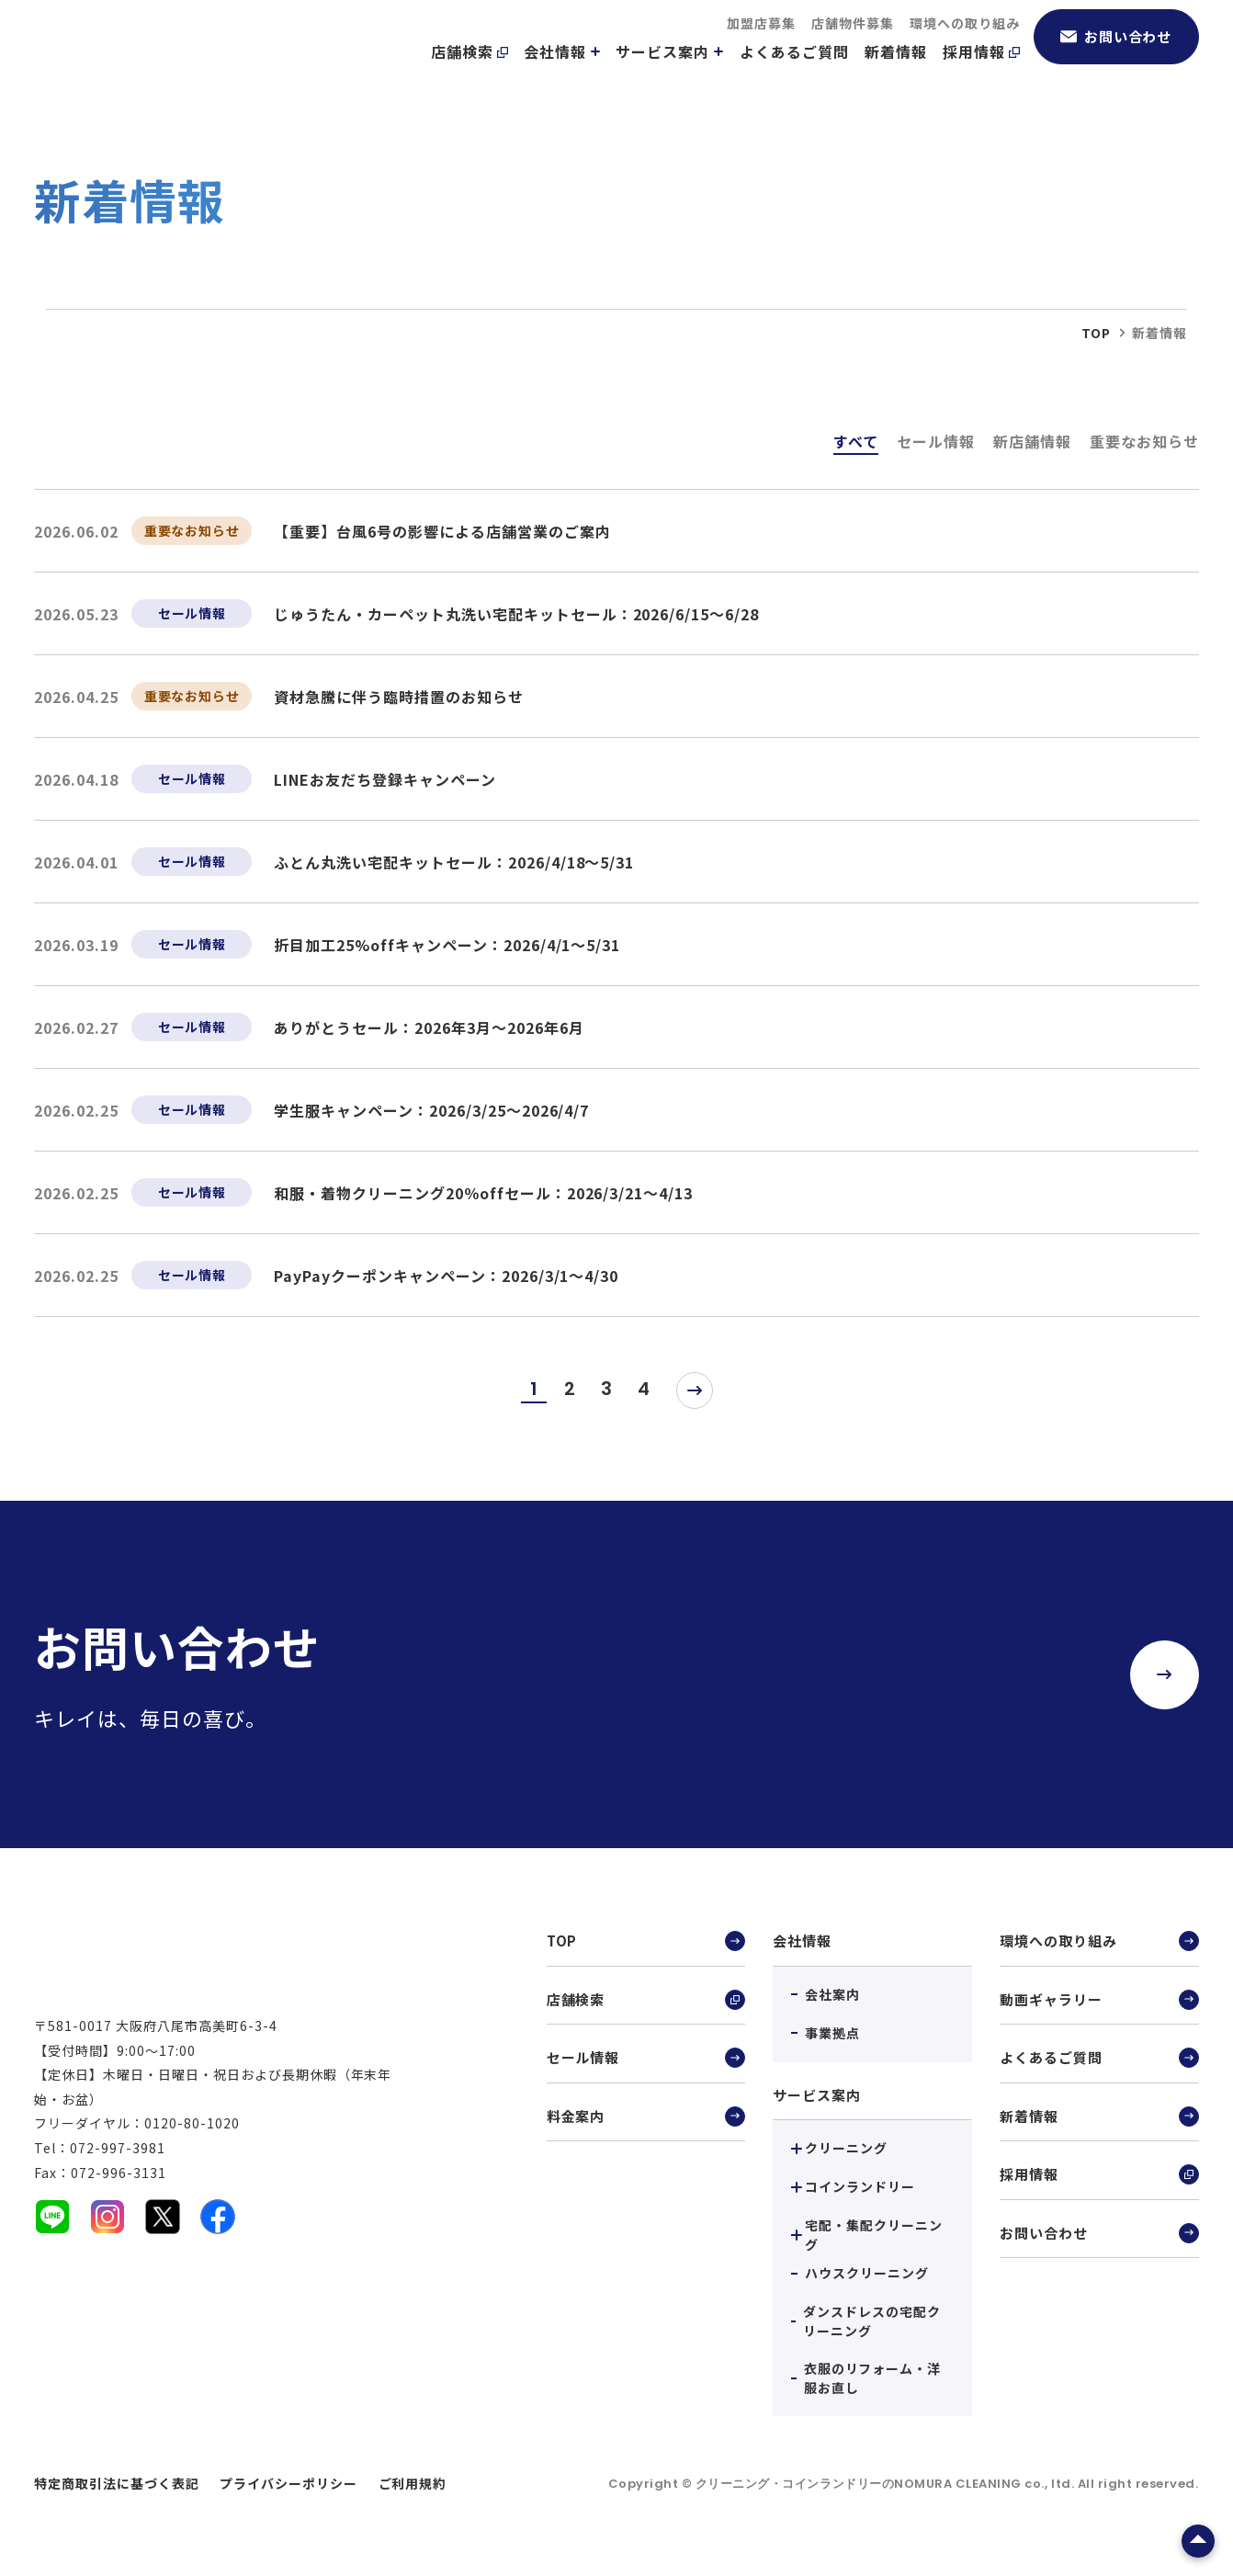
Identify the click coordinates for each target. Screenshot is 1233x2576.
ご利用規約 (413, 2483)
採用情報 (981, 74)
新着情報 (896, 74)
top (1096, 332)
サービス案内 (670, 74)
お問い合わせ (1116, 59)
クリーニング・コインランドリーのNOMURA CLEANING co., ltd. (887, 2483)
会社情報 (562, 74)
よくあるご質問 (794, 74)
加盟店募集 (761, 46)
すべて (855, 441)
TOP (646, 1942)
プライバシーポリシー (288, 2483)
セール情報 (936, 441)
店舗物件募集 (852, 46)
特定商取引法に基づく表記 (116, 2483)
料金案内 (646, 2124)
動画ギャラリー (1099, 2003)
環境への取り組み (965, 46)
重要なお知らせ (1144, 441)
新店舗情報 (1032, 441)
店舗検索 (469, 74)
